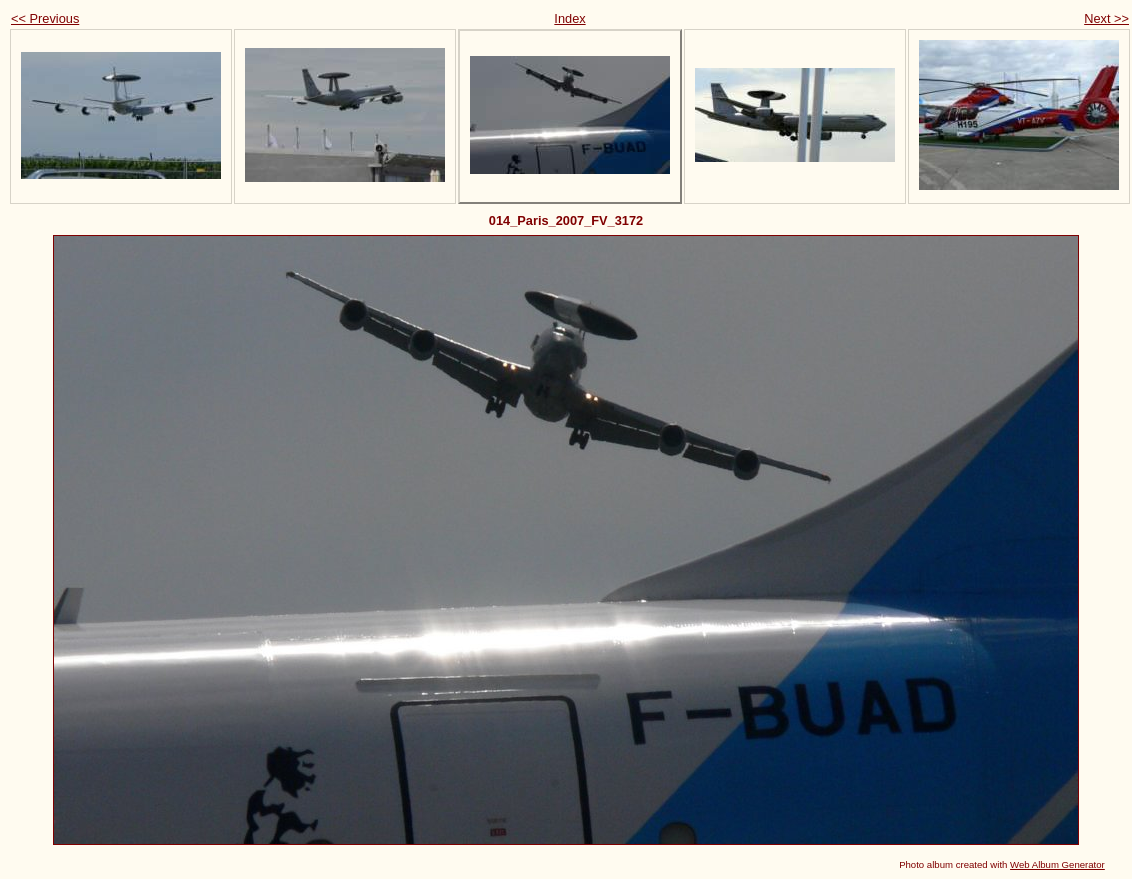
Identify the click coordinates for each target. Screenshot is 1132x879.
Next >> (1106, 18)
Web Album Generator (1057, 864)
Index (569, 18)
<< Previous (45, 18)
